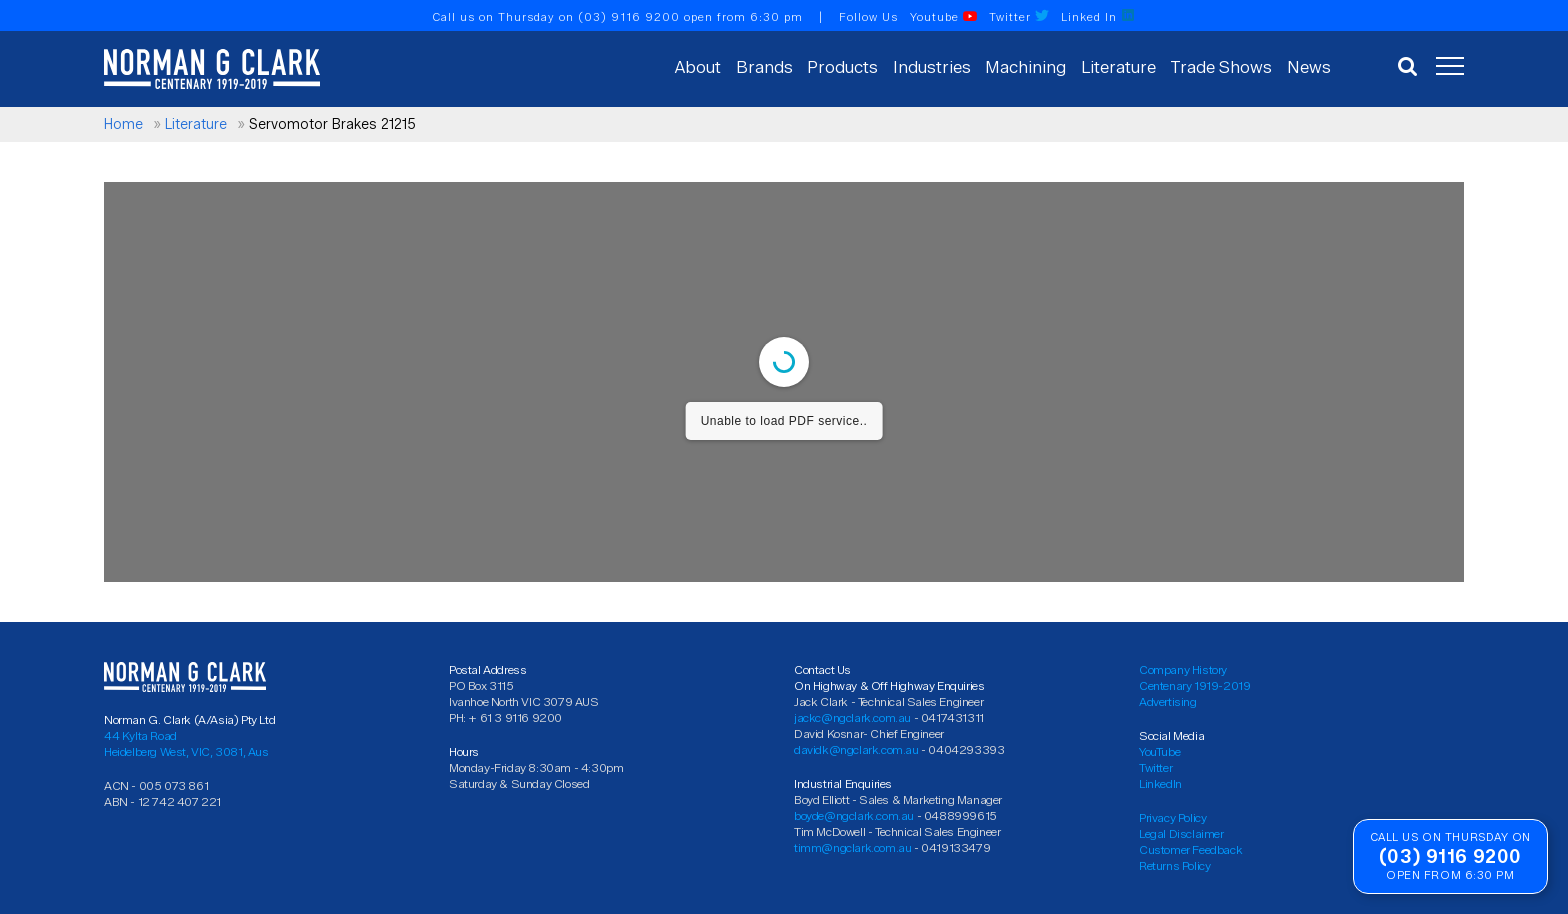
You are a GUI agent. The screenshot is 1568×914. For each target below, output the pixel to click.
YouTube (1159, 751)
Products (842, 67)
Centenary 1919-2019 (1194, 685)
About (698, 67)
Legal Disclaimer (1181, 833)
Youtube (943, 17)
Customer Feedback (1190, 849)
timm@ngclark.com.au (852, 847)
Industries (932, 67)
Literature (1118, 67)
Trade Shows (1221, 67)
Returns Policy (1174, 865)
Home (123, 124)
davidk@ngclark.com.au (856, 749)
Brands (764, 67)
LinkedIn (1160, 783)
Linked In (1098, 17)
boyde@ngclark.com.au (854, 815)
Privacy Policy (1172, 817)
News (1309, 67)
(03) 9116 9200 (629, 17)
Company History (1183, 669)
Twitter (1019, 17)
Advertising (1168, 701)
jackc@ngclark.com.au (852, 717)
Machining (1025, 67)
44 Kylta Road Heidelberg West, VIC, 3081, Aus (186, 743)
